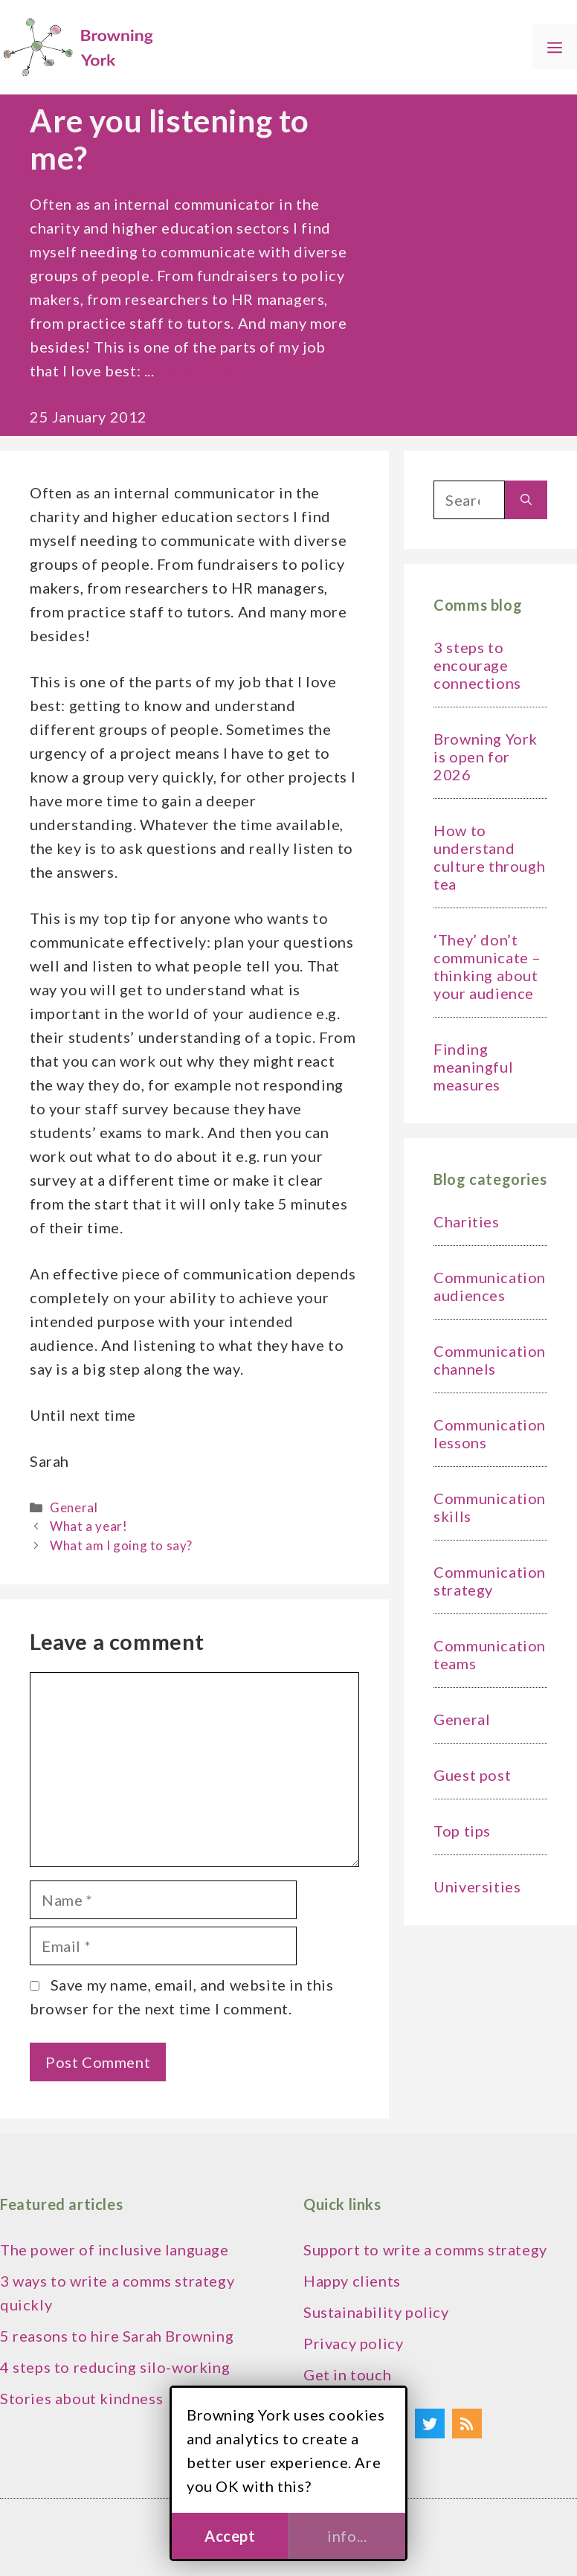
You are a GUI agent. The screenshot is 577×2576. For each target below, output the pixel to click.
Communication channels (489, 1360)
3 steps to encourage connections (477, 665)
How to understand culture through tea (489, 857)
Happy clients (352, 2281)
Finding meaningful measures (473, 1066)
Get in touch (347, 2374)
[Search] (526, 500)
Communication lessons (489, 1433)
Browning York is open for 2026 (485, 756)
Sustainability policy (376, 2312)
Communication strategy (489, 1581)
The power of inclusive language (114, 2249)
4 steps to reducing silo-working (115, 2367)
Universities (476, 1886)
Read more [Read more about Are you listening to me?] (195, 370)
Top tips (462, 1831)
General (73, 1507)
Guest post (472, 1775)
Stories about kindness (81, 2398)
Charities (466, 1221)
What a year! (88, 1526)
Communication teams (489, 1654)
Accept (230, 2536)
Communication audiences (489, 1286)
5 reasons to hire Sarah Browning (116, 2336)
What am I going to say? (121, 1545)
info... (347, 2536)
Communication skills (489, 1507)
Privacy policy (353, 2343)
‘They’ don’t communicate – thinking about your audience (487, 966)
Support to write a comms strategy (425, 2249)
